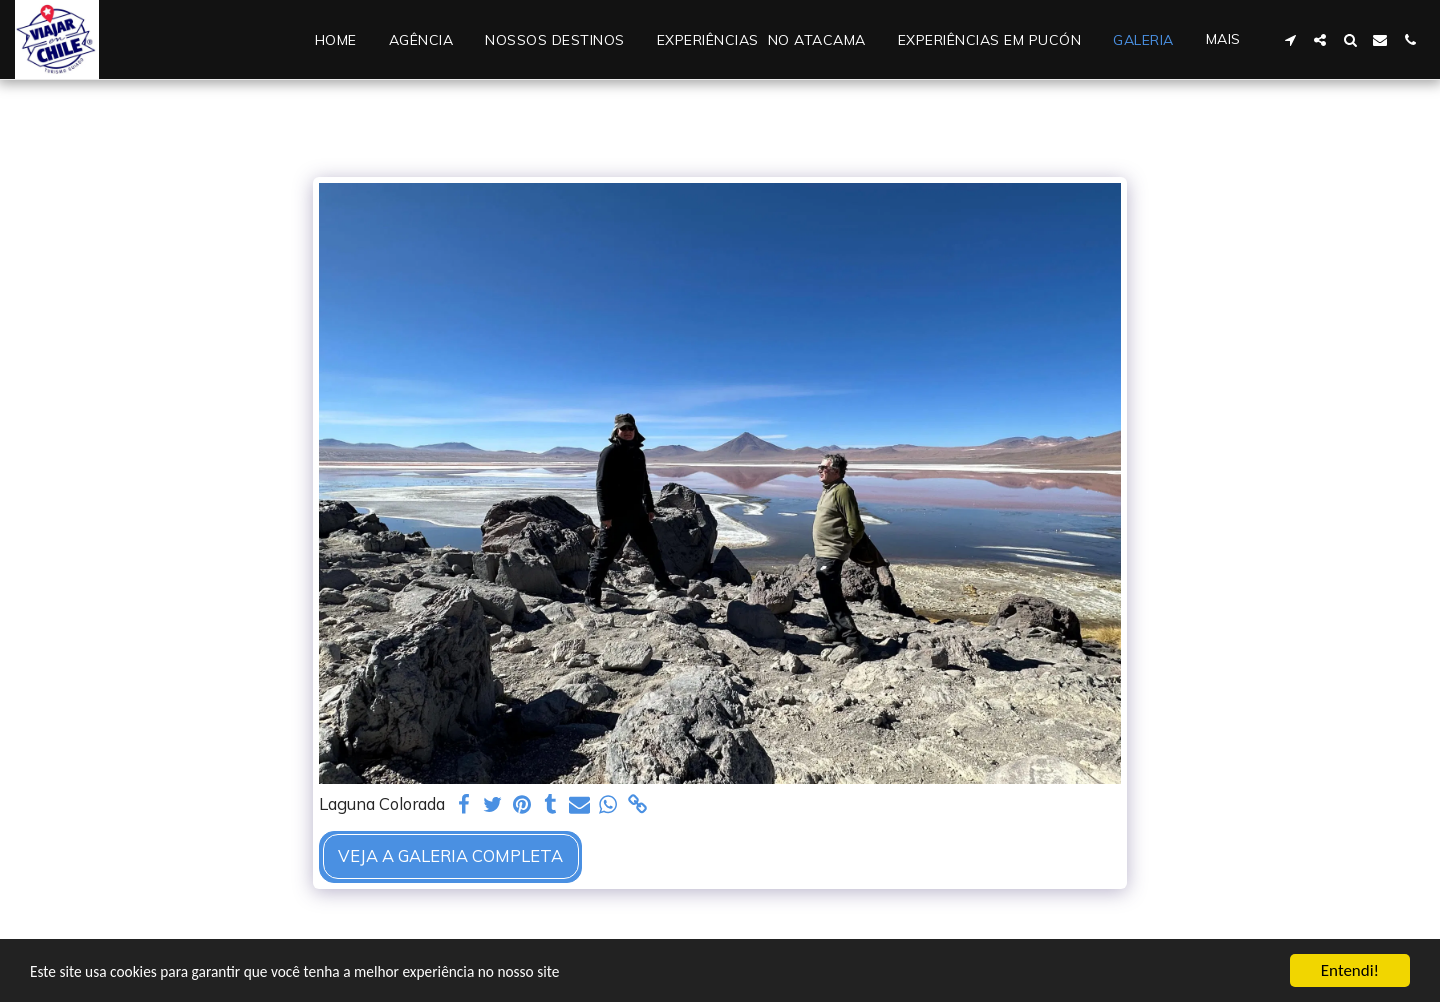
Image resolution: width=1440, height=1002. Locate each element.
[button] (1290, 40)
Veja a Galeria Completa (450, 855)
